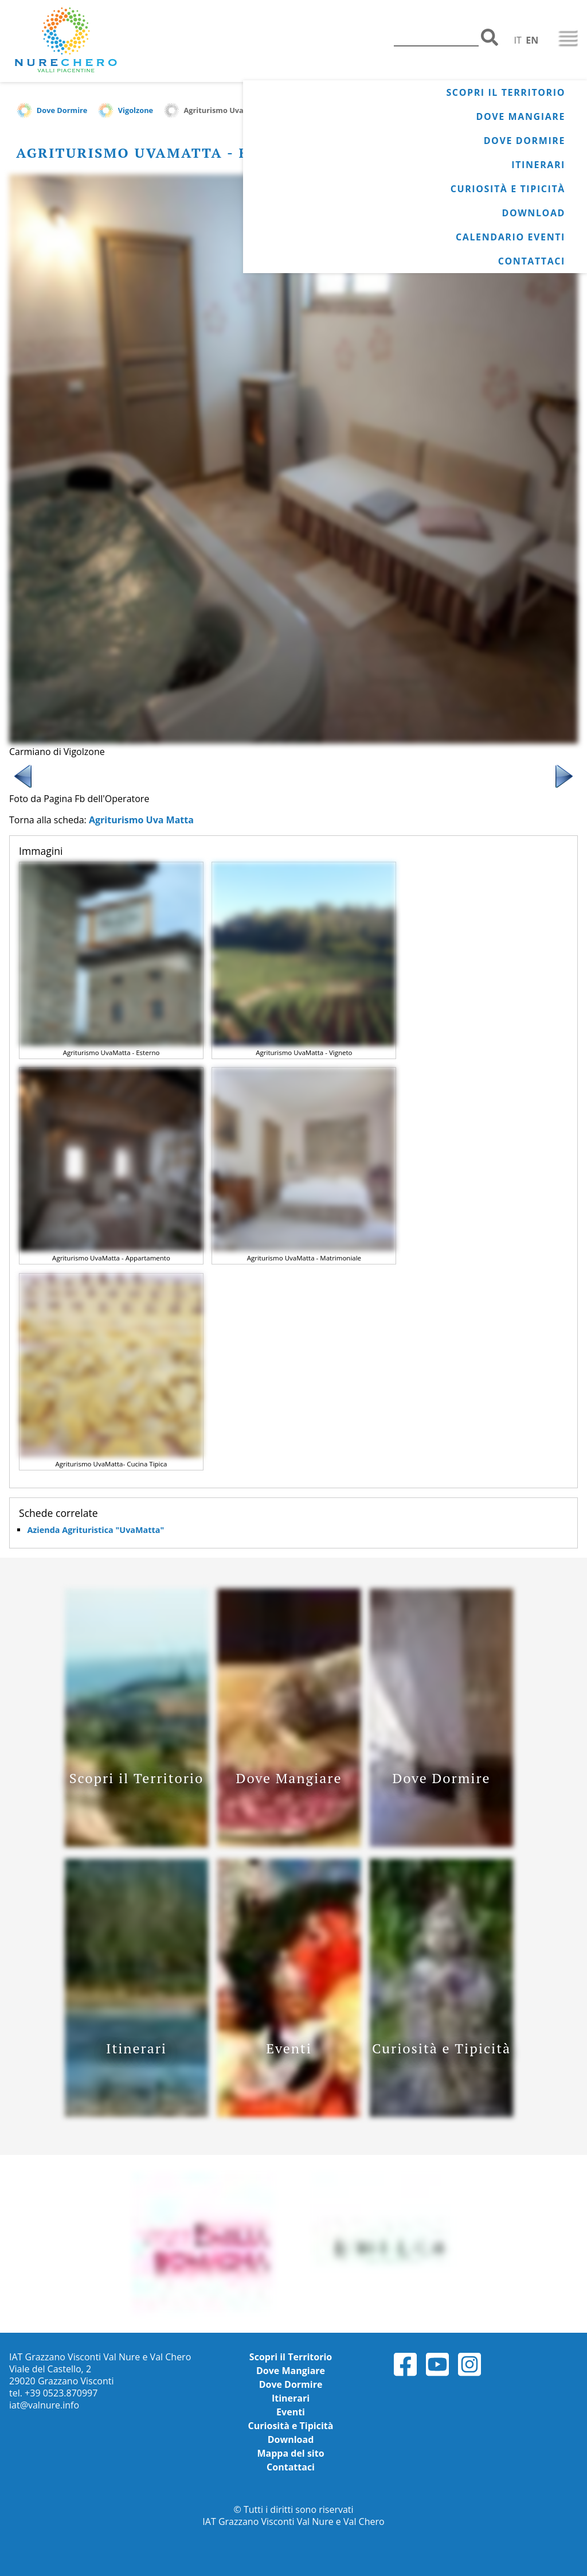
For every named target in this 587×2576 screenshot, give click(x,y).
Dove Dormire (524, 140)
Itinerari (538, 164)
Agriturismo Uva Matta (226, 110)
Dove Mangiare (520, 116)
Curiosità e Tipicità (508, 188)
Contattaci (531, 261)
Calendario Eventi (510, 237)
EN (532, 40)
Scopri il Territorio (505, 92)
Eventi (290, 2412)
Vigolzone (135, 110)
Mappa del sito (290, 2453)
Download (533, 213)
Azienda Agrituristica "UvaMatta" (95, 1529)
